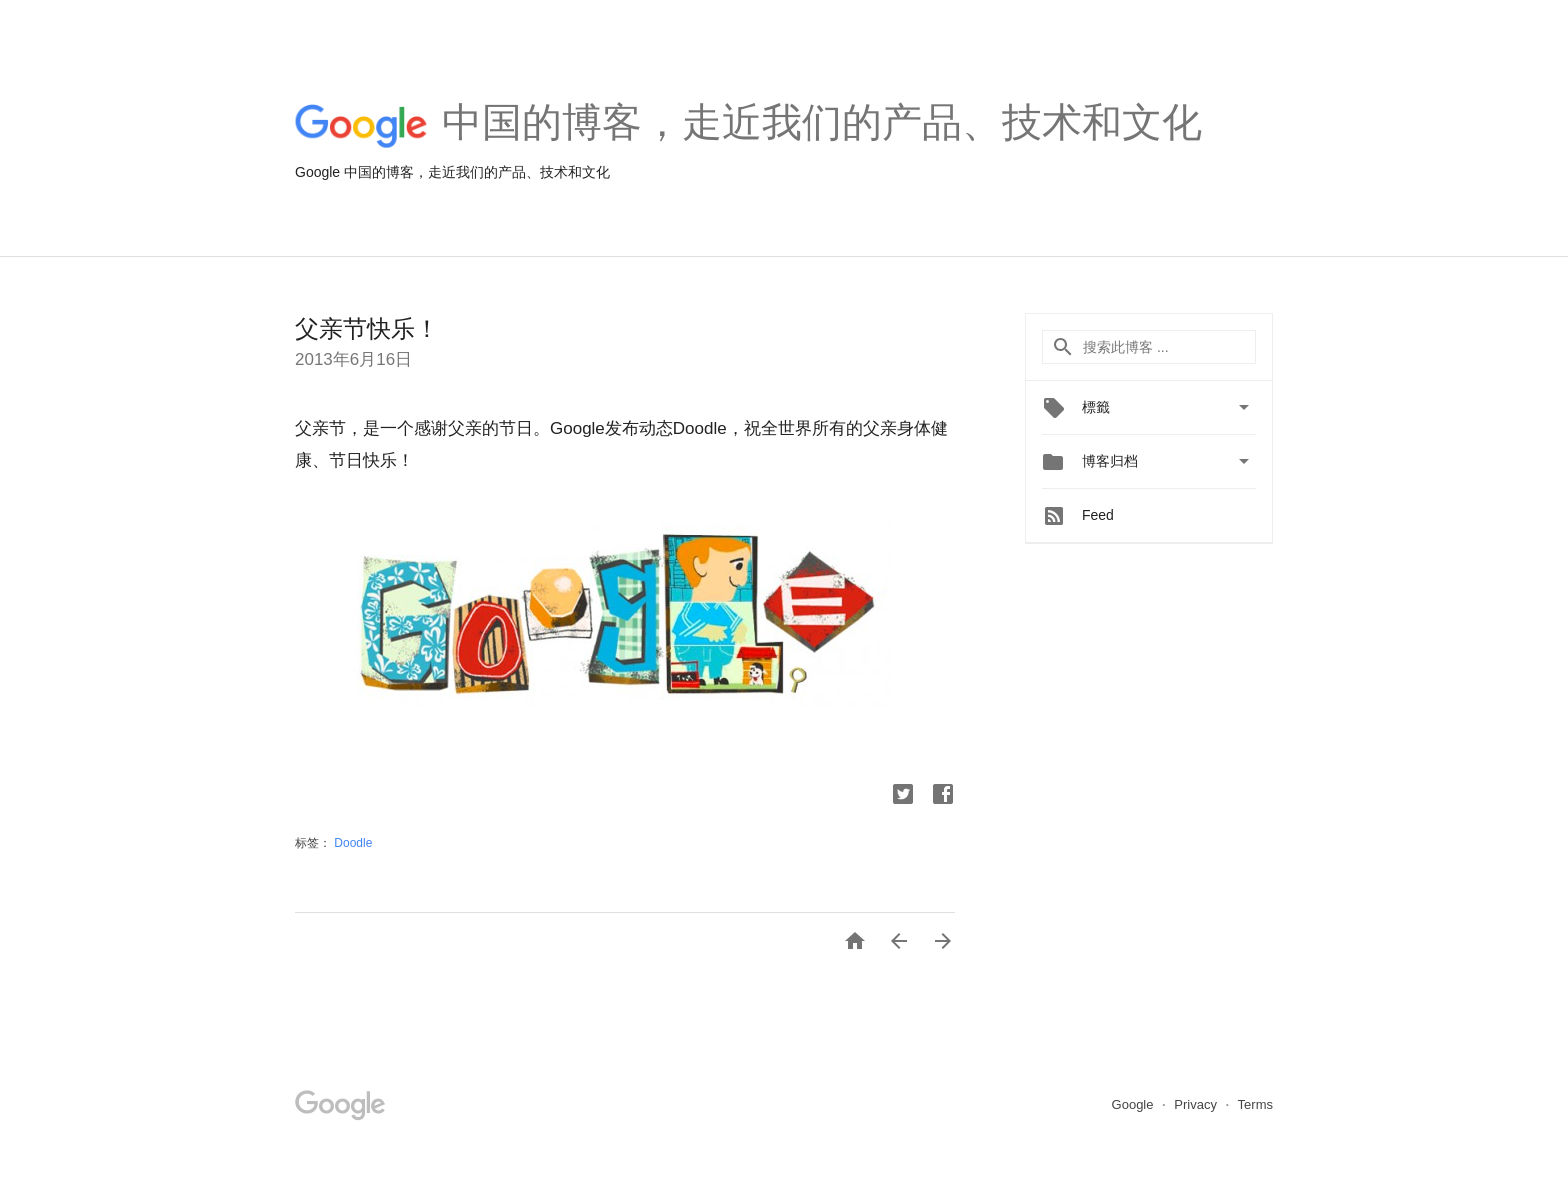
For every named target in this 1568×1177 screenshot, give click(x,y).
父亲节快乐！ (367, 328)
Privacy (1197, 1104)
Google (1135, 1104)
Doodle (353, 843)
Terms (1255, 1104)
